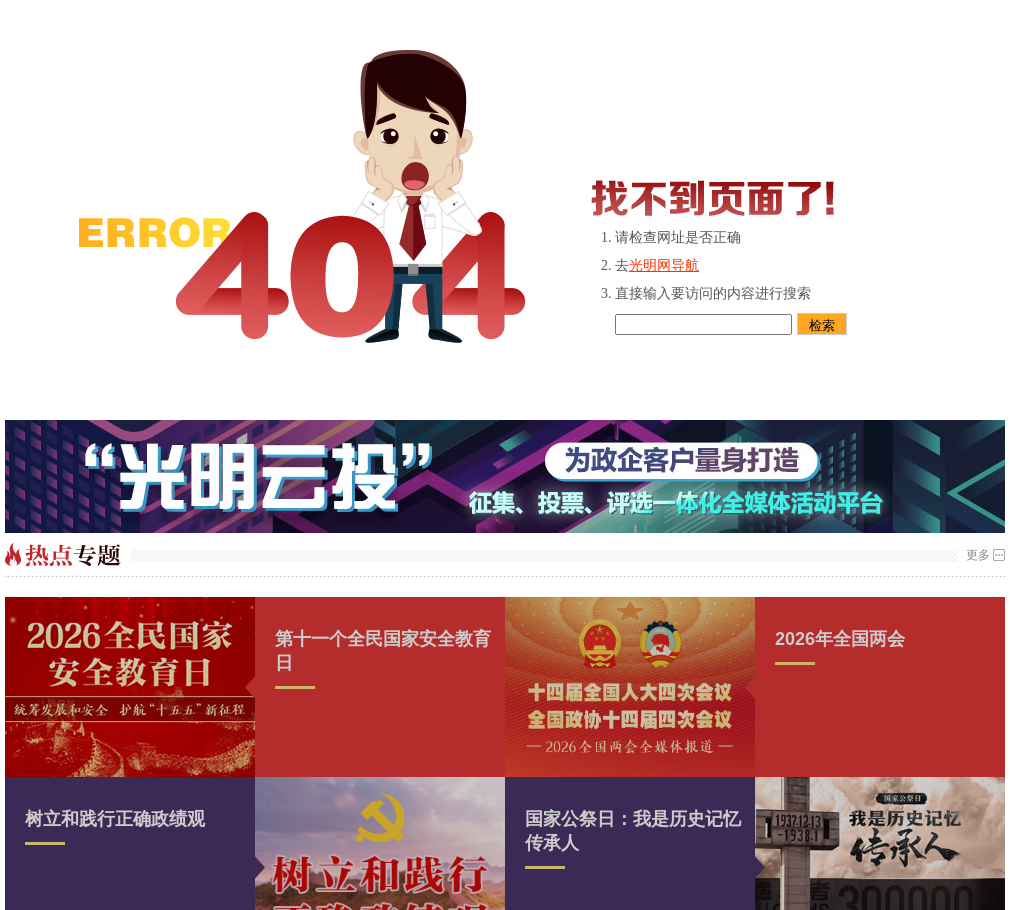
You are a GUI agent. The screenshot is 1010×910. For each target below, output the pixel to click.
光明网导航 (664, 265)
